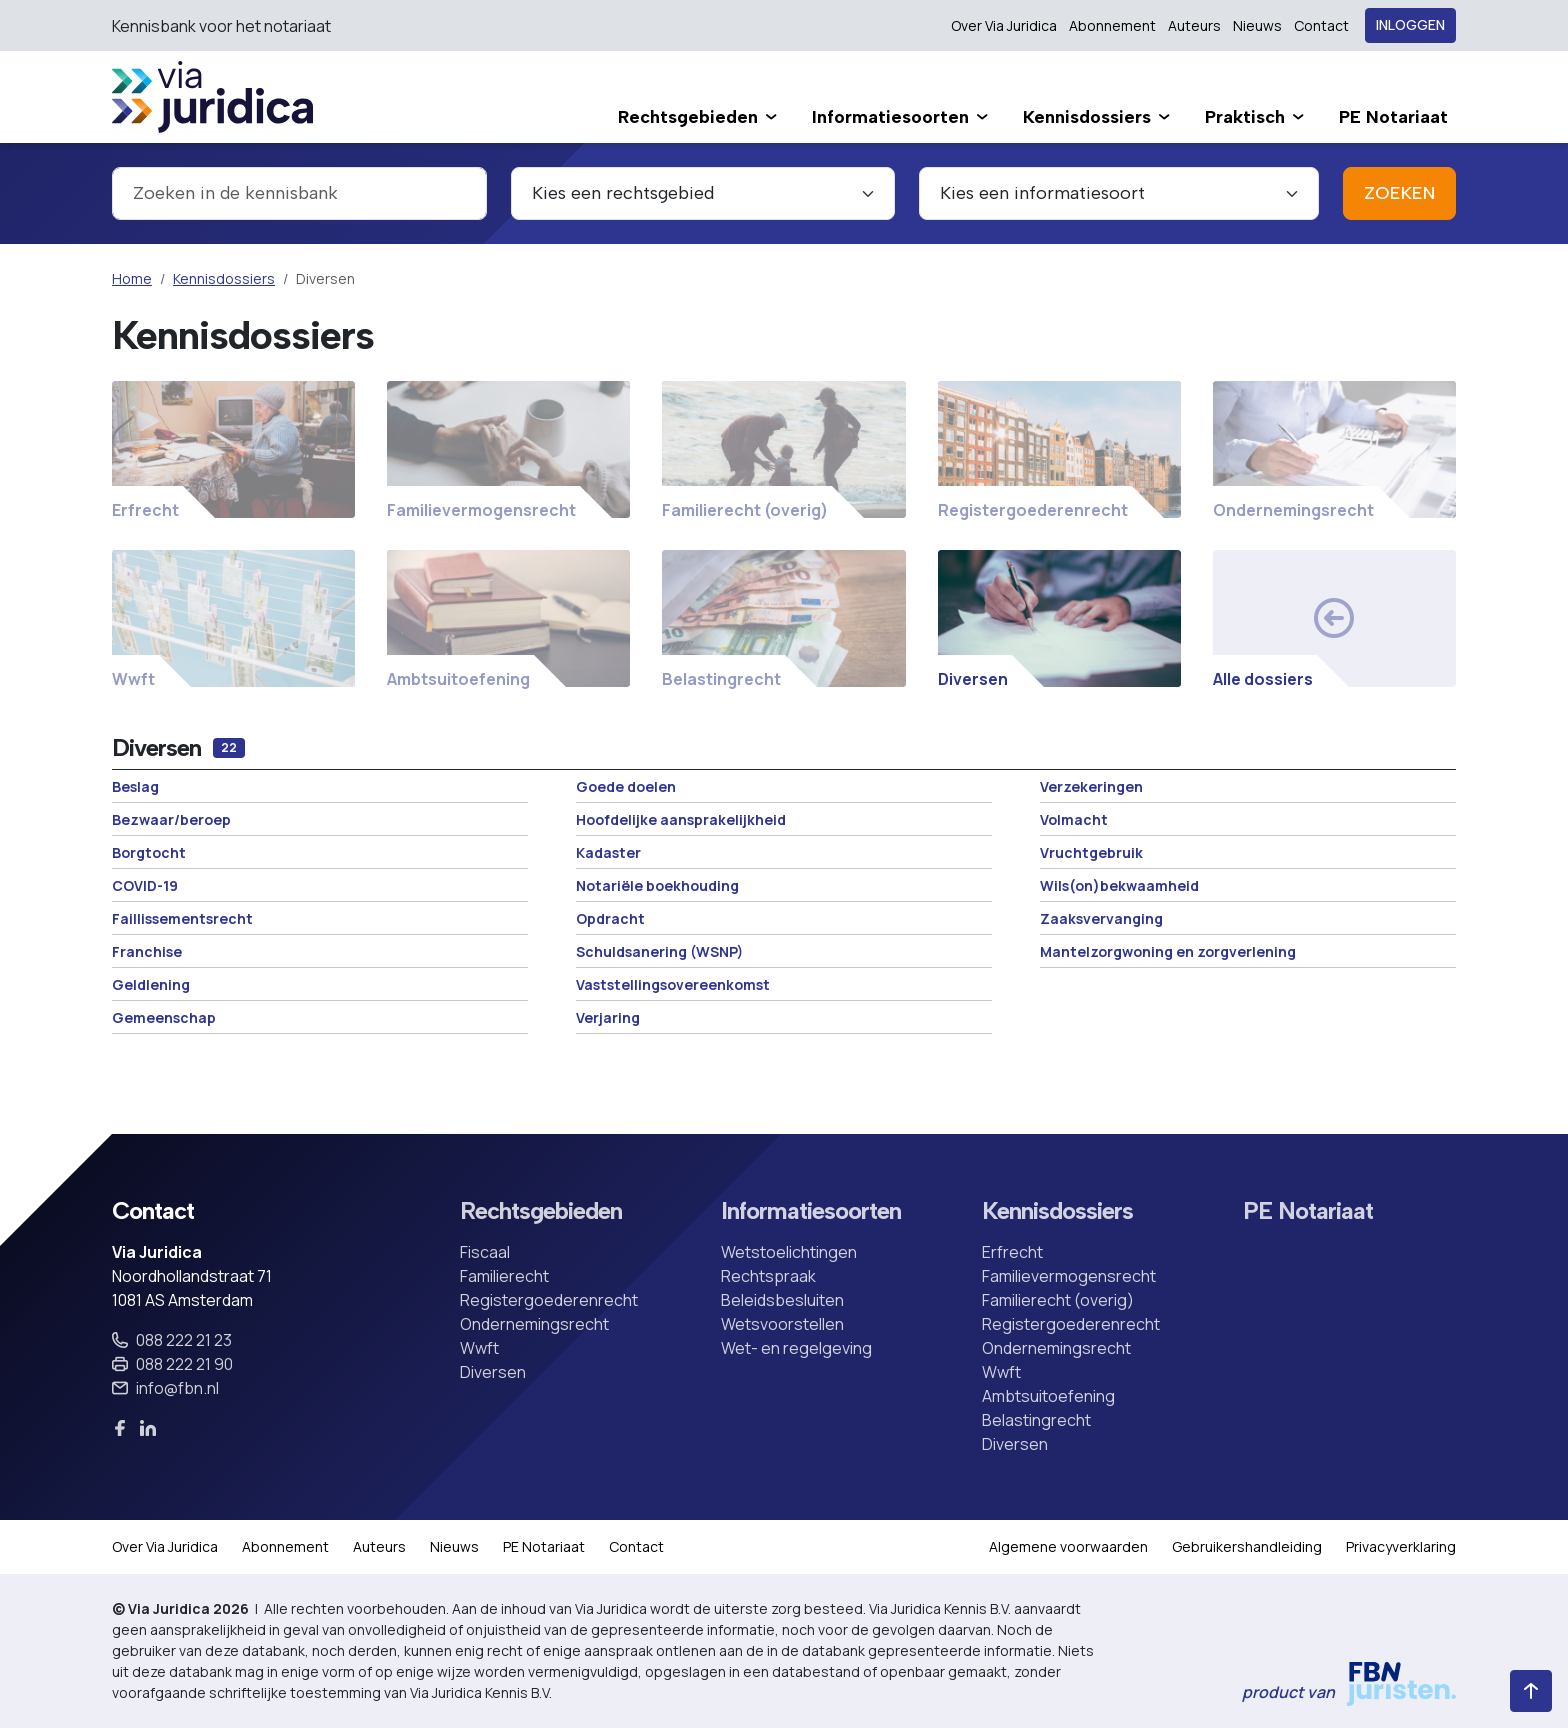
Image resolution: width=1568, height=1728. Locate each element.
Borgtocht (149, 852)
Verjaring (608, 1017)
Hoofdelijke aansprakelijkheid (681, 819)
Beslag (135, 786)
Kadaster (608, 852)
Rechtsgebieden (541, 1211)
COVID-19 (145, 885)
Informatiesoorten (811, 1211)
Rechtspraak (768, 1276)
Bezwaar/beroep (171, 819)
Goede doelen (626, 786)
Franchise (147, 951)
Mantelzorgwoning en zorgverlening (1168, 951)
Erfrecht (1012, 1252)
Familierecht (504, 1276)
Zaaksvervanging (1101, 918)
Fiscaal (485, 1252)
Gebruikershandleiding (1247, 1546)
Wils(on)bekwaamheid (1119, 885)
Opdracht (610, 918)
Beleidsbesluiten (782, 1300)
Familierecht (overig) (1058, 1300)
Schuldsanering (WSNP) (659, 951)
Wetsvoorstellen (782, 1324)
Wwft (479, 1348)
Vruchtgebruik (1091, 852)
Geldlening (151, 984)
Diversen (493, 1372)
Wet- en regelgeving (796, 1348)
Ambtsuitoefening (1048, 1396)
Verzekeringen (1091, 786)
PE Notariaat (1308, 1211)
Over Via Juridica (1004, 25)
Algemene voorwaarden (1068, 1546)
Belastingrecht (1036, 1420)
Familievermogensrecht (1069, 1276)
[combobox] (299, 193)
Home (132, 278)
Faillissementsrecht (182, 918)
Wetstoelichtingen (789, 1252)
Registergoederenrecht (549, 1300)
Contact (1321, 25)
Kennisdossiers (224, 278)
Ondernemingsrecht (534, 1324)
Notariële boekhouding (657, 885)
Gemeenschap (164, 1017)
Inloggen (1410, 25)
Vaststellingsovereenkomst (673, 984)
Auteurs (1194, 25)
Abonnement (1112, 25)
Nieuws (1257, 25)
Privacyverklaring (1401, 1546)
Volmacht (1074, 819)
